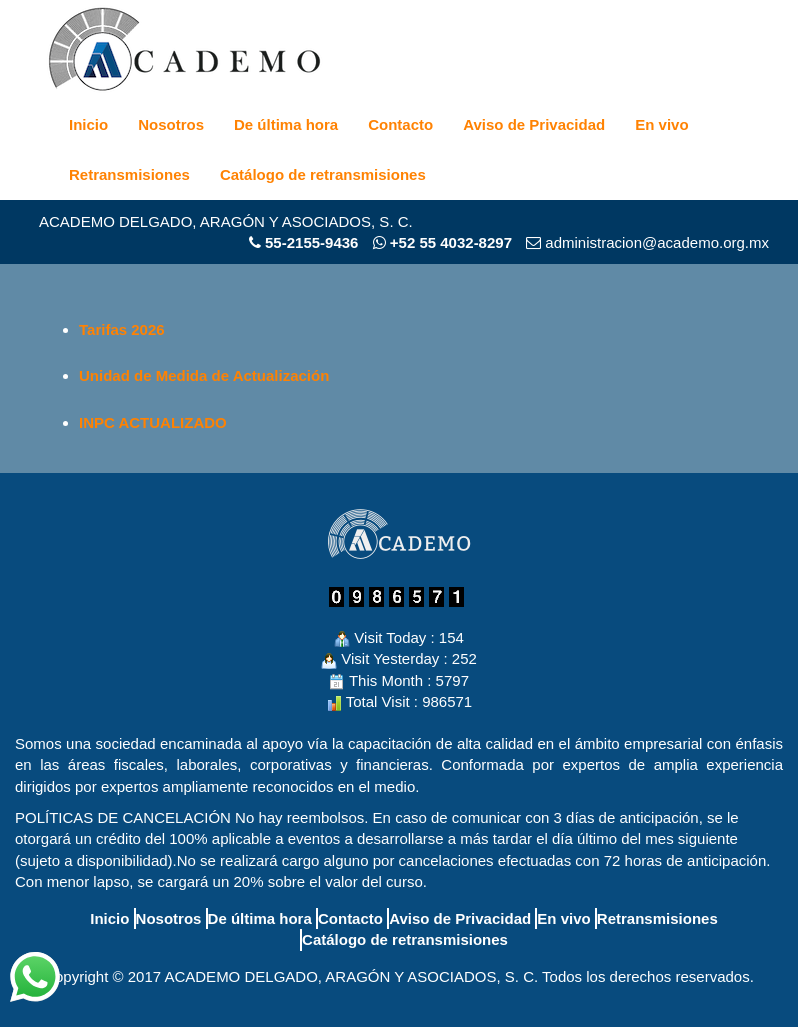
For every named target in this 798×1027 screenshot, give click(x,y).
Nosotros (171, 124)
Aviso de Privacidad (534, 124)
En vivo (661, 124)
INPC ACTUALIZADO (153, 422)
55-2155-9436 (311, 242)
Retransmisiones (129, 174)
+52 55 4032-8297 (442, 242)
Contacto (400, 124)
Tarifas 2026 (122, 329)
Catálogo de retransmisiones (323, 174)
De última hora (286, 124)
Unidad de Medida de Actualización (204, 375)
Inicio (88, 124)
